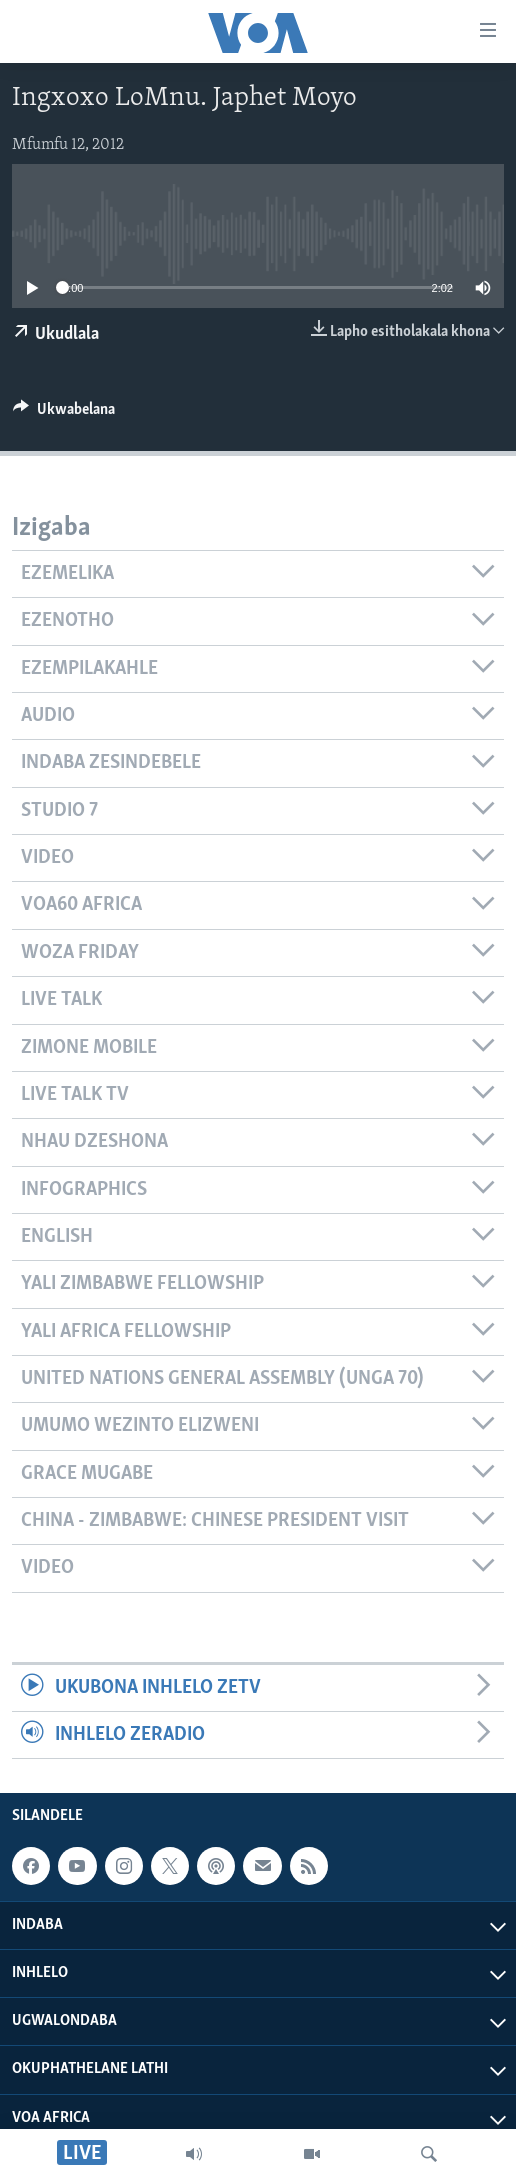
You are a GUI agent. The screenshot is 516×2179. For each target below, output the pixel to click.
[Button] (64, 414)
